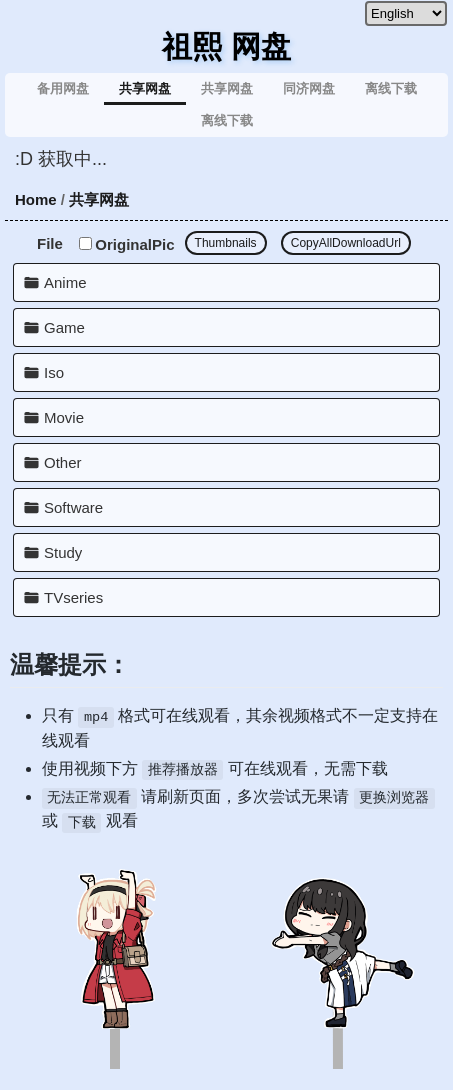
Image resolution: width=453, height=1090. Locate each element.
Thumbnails (226, 243)
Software (73, 507)
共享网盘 (145, 88)
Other (63, 462)
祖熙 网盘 (226, 46)
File (50, 243)
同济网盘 (309, 88)
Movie (64, 417)
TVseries (73, 597)
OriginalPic (126, 244)
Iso (54, 372)
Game (64, 327)
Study (63, 552)
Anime (65, 282)
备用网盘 (63, 88)
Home (36, 199)
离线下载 (391, 88)
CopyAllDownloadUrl (346, 243)
